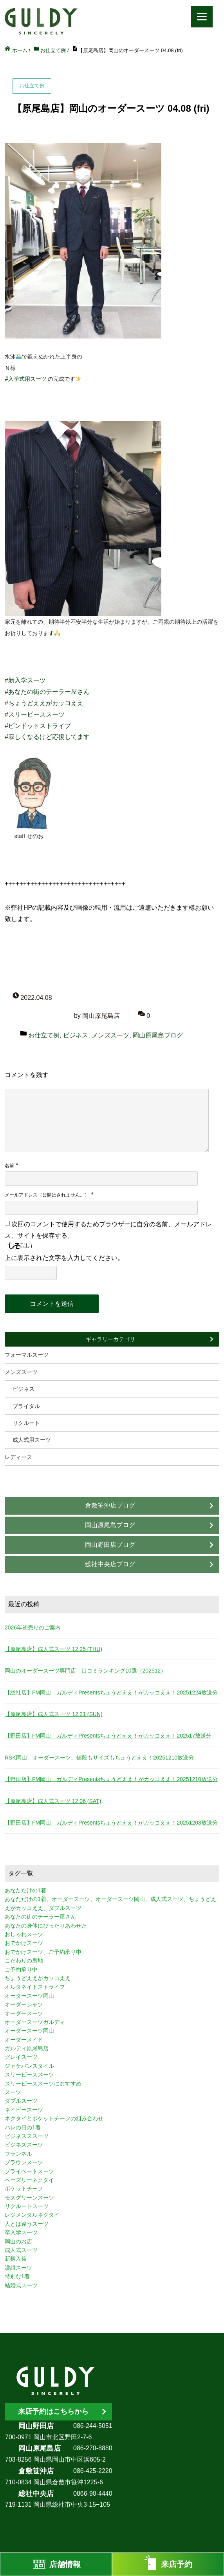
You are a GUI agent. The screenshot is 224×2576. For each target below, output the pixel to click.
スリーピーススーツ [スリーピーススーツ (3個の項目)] (29, 2074)
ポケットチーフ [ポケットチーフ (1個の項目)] (24, 2188)
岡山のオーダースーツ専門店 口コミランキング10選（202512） (85, 1670)
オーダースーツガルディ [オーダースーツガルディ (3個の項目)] (35, 2022)
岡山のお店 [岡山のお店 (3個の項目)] (18, 2241)
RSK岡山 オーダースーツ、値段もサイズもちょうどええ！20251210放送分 (99, 1757)
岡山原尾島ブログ (158, 1035)
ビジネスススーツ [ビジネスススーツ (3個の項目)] (27, 2136)
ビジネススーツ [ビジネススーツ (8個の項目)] (24, 2145)
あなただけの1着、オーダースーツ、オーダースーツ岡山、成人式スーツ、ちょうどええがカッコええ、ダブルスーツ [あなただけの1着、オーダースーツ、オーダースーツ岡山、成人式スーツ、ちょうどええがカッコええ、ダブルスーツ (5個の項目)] (110, 1903)
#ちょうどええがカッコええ (44, 703)
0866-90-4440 (92, 2493)
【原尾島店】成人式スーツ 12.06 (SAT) (53, 1801)
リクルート (26, 1423)
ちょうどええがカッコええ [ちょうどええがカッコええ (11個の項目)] (37, 1978)
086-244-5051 (92, 2425)
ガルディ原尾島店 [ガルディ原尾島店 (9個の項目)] (27, 2048)
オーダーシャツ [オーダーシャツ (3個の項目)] (24, 2004)
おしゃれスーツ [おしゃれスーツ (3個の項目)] (24, 1934)
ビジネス (75, 1035)
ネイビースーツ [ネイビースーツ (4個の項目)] (24, 2110)
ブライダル (26, 1406)
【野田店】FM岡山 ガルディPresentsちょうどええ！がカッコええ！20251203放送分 (111, 1822)
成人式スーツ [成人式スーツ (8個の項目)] (21, 2250)
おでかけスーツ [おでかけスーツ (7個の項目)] (24, 1943)
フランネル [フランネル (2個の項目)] (18, 2154)
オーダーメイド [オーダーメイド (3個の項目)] (24, 2040)
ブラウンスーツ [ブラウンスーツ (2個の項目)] (24, 2162)
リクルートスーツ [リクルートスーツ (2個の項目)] (27, 2206)
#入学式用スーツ (26, 379)
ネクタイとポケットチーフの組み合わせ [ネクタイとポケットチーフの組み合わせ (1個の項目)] (54, 2118)
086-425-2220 (92, 2470)
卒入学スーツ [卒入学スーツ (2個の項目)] (21, 2232)
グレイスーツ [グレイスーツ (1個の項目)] (21, 2057)
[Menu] (202, 16)
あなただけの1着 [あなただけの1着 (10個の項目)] (25, 1890)
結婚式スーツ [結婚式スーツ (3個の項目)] (21, 2285)
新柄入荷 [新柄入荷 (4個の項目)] (16, 2259)
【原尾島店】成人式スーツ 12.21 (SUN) (54, 1714)
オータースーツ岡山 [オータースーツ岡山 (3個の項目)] (29, 1996)
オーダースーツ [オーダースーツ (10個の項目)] (24, 2013)
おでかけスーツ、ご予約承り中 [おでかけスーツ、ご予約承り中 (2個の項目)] (43, 1952)
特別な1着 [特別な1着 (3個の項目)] (17, 2276)
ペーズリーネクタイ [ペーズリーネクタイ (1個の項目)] (29, 2180)
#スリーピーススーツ (35, 714)
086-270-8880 (92, 2448)
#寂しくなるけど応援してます (47, 736)
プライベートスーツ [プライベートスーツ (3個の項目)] (29, 2171)
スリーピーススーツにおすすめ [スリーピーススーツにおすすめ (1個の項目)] (43, 2083)
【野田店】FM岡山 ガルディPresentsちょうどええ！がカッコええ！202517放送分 (108, 1735)
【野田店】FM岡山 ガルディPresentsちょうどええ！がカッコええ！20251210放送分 (111, 1779)
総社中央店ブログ (110, 1564)
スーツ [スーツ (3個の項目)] (13, 2092)
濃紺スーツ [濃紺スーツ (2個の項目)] (18, 2268)
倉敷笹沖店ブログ (110, 1505)
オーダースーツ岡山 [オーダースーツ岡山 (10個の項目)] (29, 2030)
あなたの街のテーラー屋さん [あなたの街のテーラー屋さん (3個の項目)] (40, 1916)
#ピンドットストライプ (38, 725)
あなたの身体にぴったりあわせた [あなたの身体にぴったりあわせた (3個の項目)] (46, 1925)
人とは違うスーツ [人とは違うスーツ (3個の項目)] (27, 2224)
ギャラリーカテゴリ (110, 1339)
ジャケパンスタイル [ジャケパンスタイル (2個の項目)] (29, 2066)
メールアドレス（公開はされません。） (47, 1195)
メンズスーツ (110, 1035)
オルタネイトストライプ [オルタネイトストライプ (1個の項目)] (35, 1987)
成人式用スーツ (32, 1440)
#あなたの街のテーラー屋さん (47, 691)
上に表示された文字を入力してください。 (64, 1258)
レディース (18, 1457)
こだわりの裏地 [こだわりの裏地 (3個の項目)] (24, 1960)
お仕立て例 (44, 1035)
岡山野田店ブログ (110, 1544)
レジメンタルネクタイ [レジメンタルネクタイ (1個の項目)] (32, 2215)
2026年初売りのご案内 (33, 1627)
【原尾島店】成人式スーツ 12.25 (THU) (53, 1649)
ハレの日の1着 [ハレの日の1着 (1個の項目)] (23, 2127)
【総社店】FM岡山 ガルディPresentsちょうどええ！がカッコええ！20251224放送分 (111, 1692)
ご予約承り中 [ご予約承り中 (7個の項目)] (21, 1969)
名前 (9, 1165)
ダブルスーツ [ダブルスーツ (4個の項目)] (21, 2101)
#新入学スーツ (25, 680)
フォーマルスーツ (27, 1355)
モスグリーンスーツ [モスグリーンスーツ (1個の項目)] (29, 2197)
